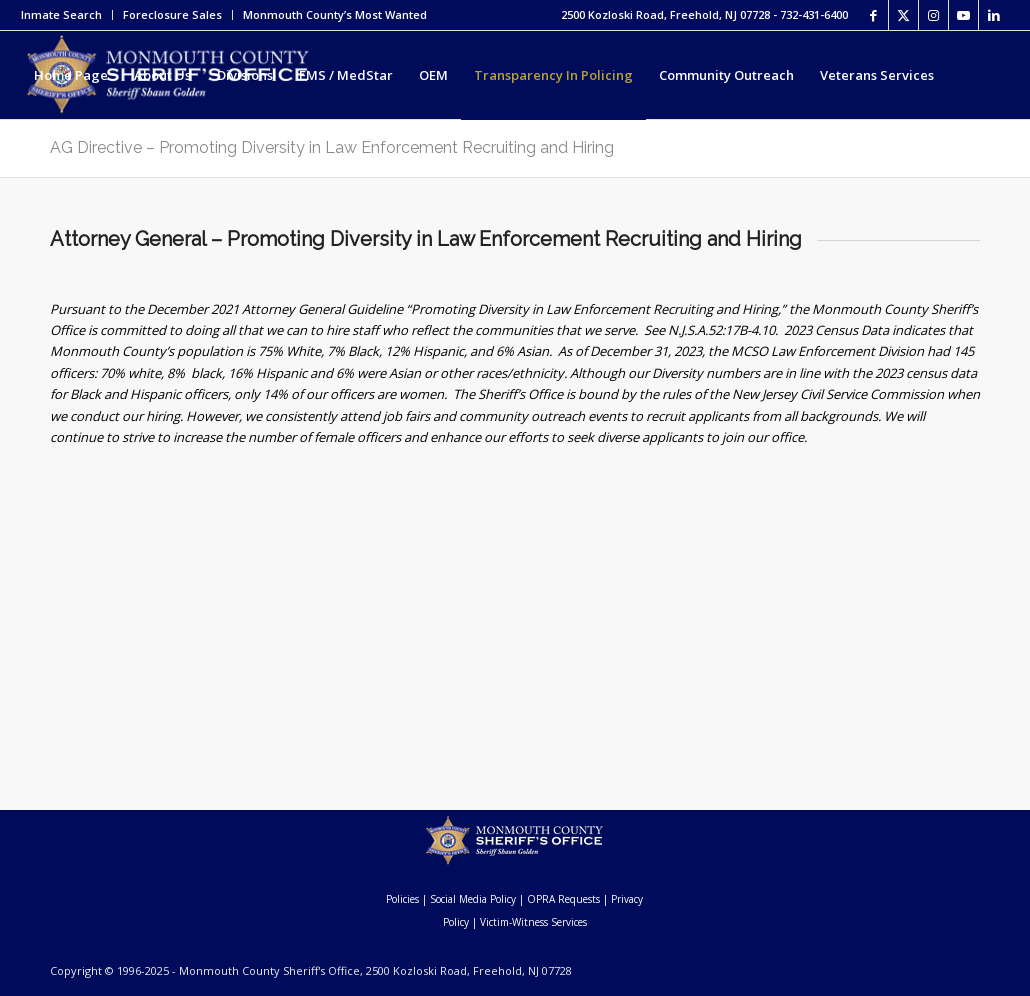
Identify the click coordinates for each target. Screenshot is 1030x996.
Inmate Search (61, 14)
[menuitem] (67, 15)
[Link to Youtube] (963, 15)
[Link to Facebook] (873, 15)
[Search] (296, 163)
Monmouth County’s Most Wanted (335, 14)
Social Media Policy (473, 899)
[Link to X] (903, 15)
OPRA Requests (563, 899)
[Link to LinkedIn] (994, 15)
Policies (402, 899)
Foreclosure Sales (172, 14)
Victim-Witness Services (533, 922)
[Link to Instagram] (933, 15)
